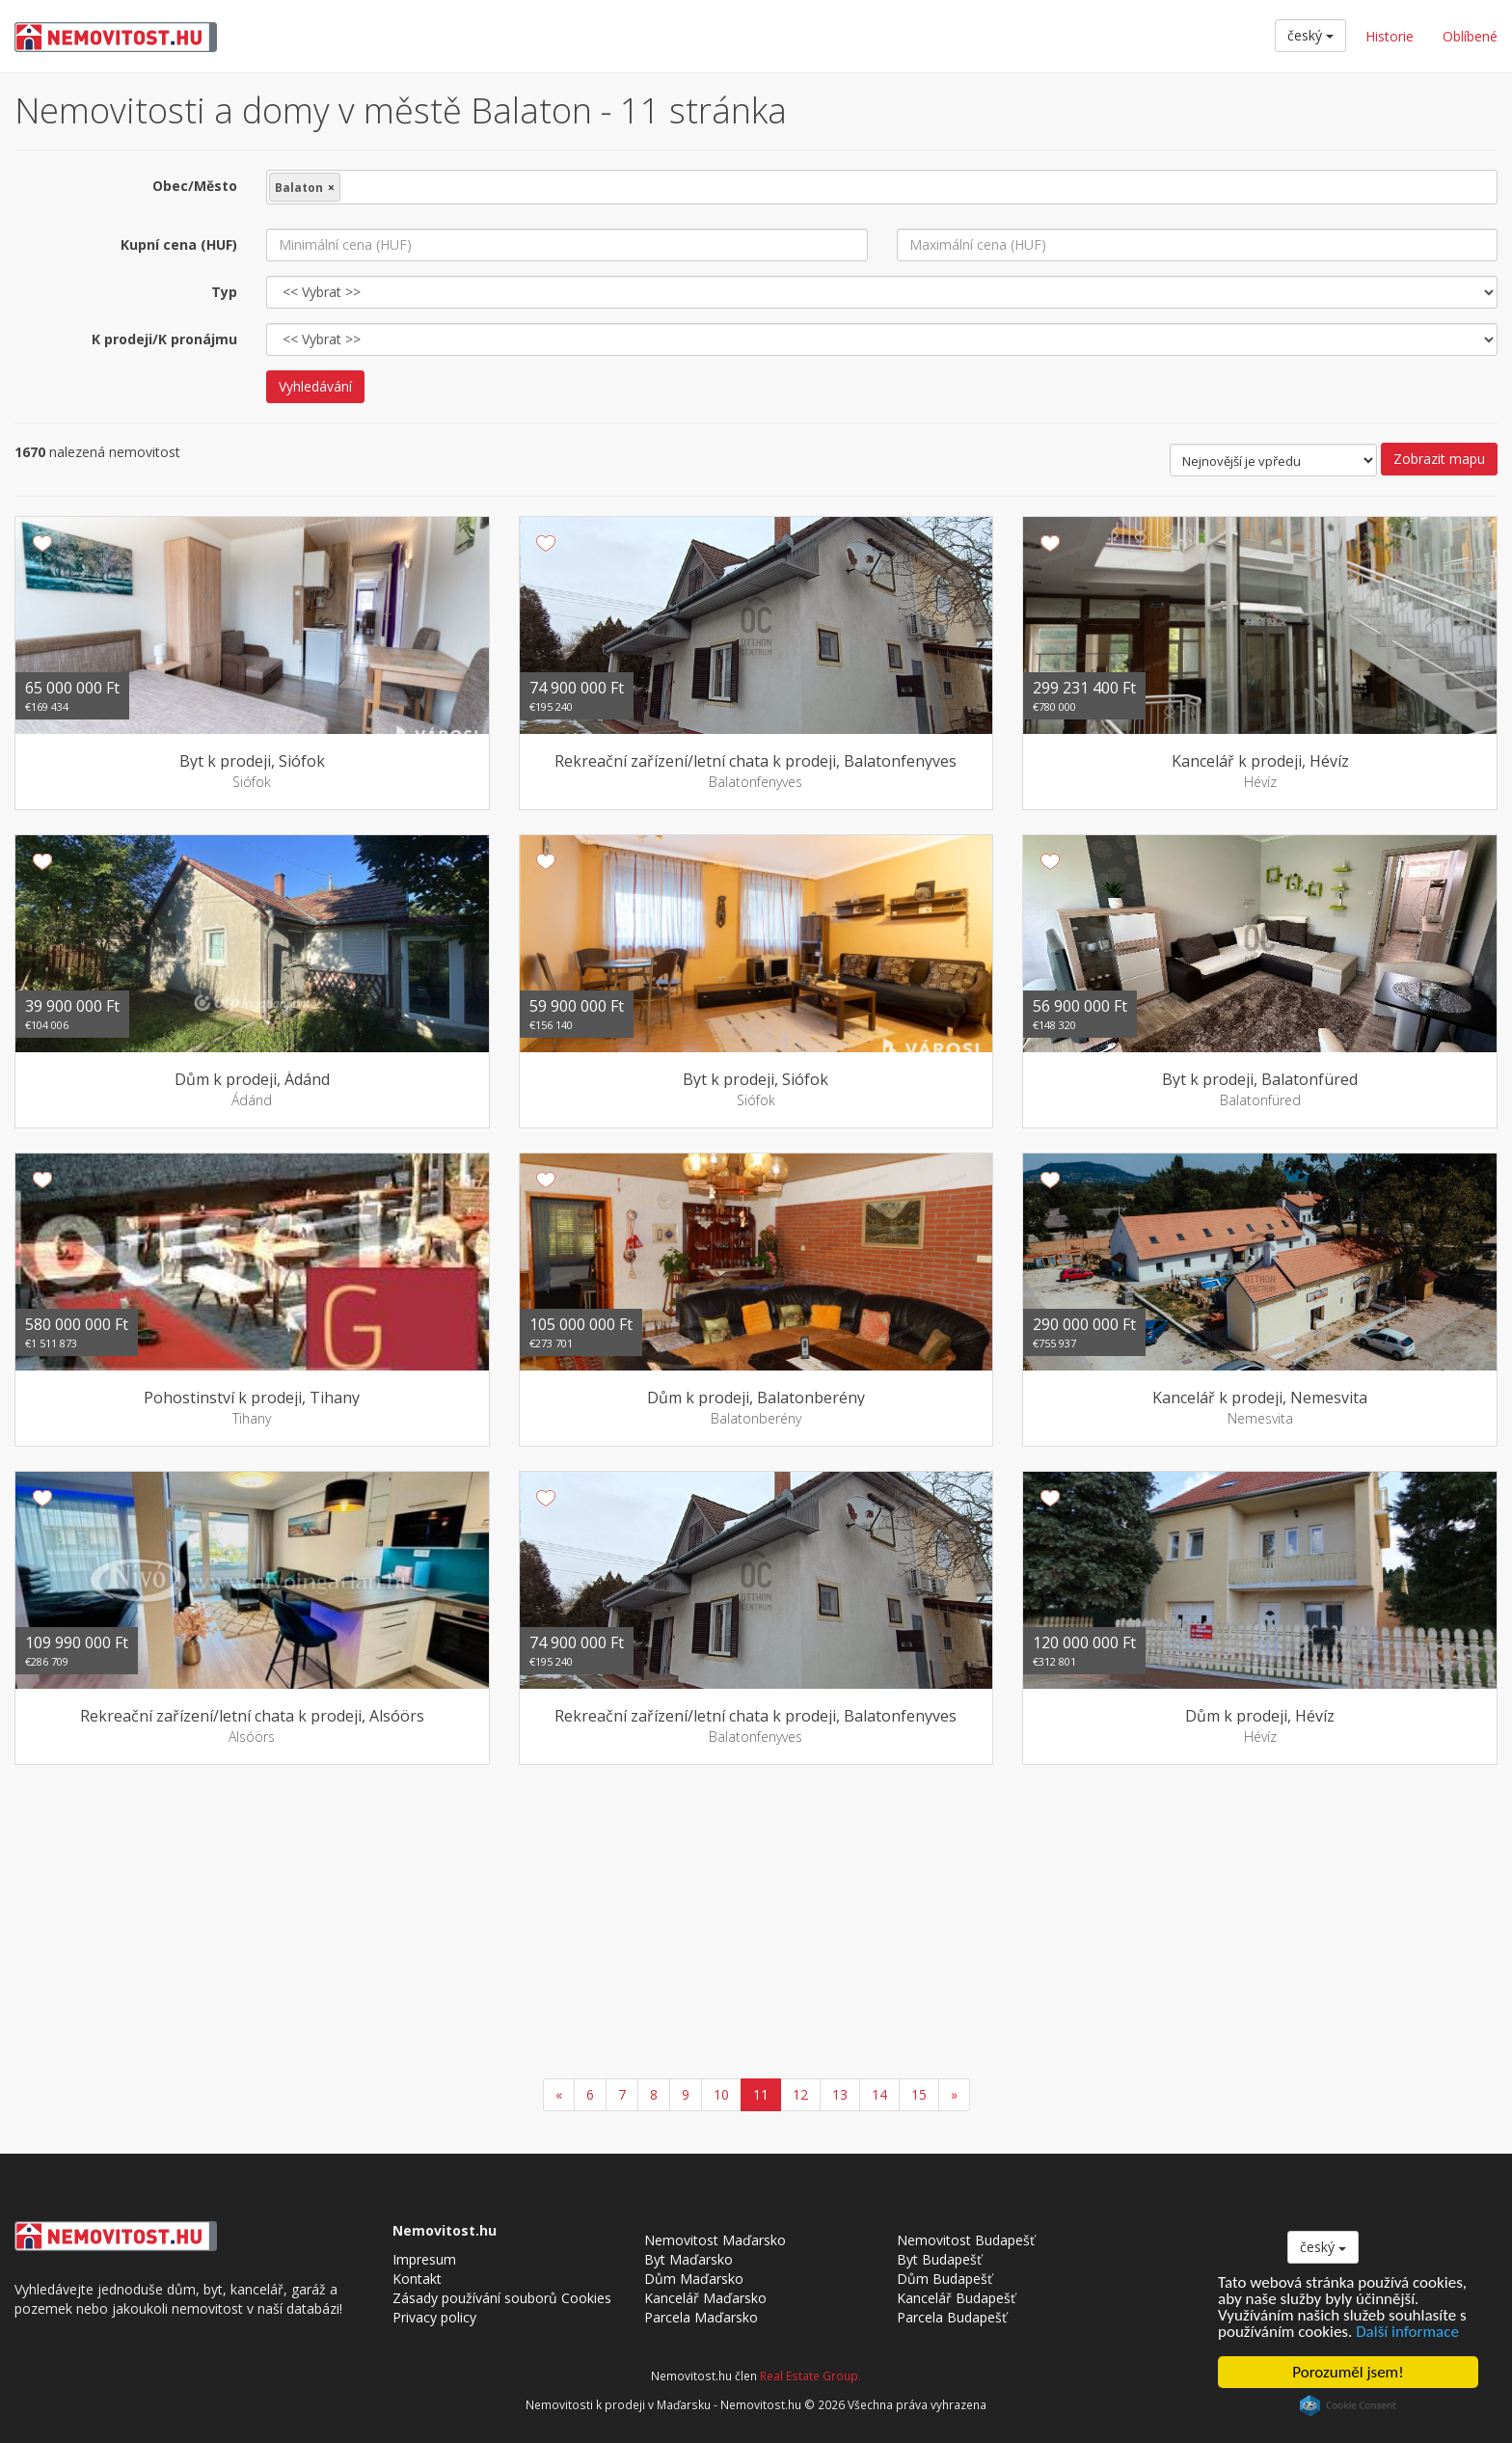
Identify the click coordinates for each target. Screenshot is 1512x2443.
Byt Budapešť (939, 2259)
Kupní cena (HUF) (179, 244)
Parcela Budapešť (952, 2317)
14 (879, 2094)
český (1310, 35)
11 (761, 2094)
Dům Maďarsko (693, 2278)
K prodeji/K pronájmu (164, 339)
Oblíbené (1470, 36)
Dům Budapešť (944, 2278)
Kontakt (417, 2278)
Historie (1389, 36)
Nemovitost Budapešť (966, 2240)
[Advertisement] (756, 1924)
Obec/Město (194, 185)
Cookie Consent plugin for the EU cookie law (1348, 2405)
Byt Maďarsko (688, 2259)
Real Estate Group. (810, 2375)
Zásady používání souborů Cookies (501, 2298)
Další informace (1407, 2331)
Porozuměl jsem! (1347, 2372)
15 (919, 2094)
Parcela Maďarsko (701, 2317)
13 (840, 2094)
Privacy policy (434, 2317)
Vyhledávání (315, 386)
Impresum (424, 2259)
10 (721, 2094)
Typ (224, 292)
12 (800, 2094)
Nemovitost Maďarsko (715, 2240)
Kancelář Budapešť (956, 2298)
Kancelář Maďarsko (705, 2298)
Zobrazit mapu (1439, 458)
